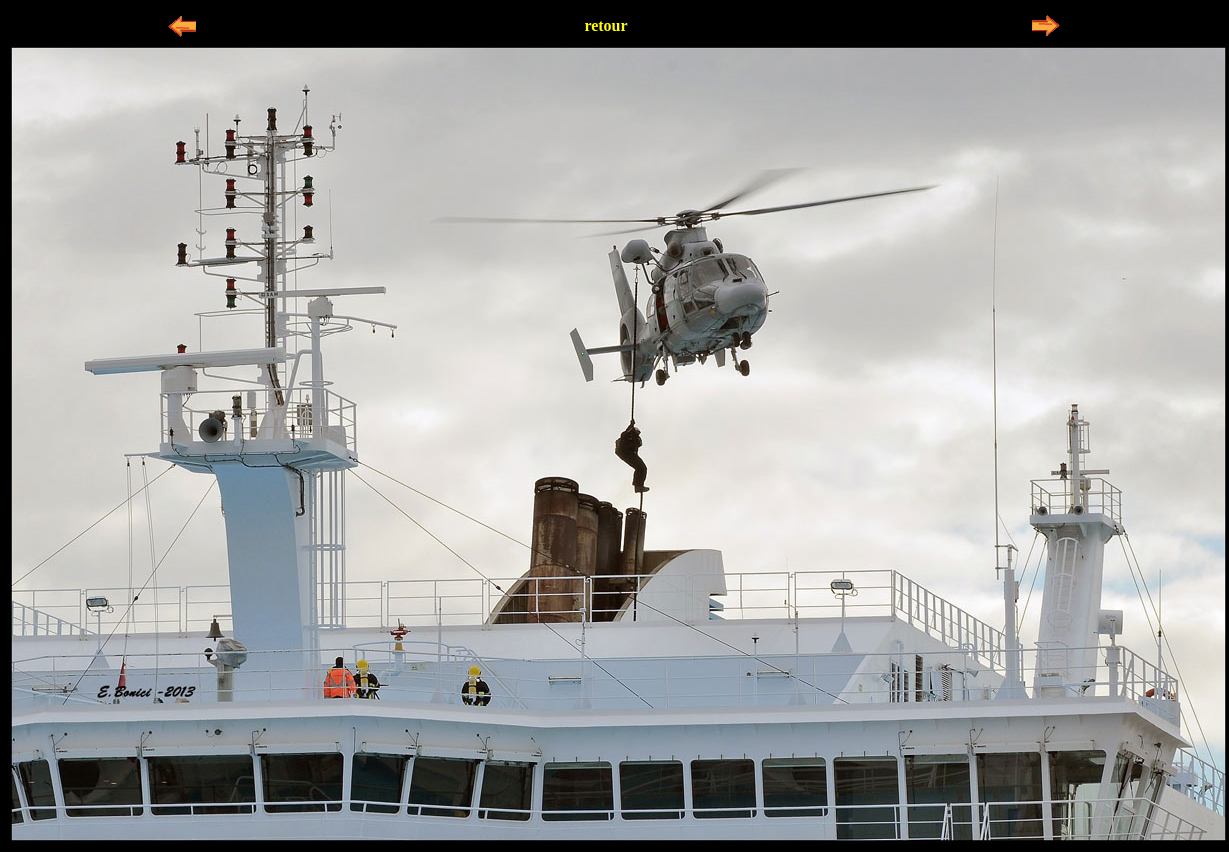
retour (605, 25)
